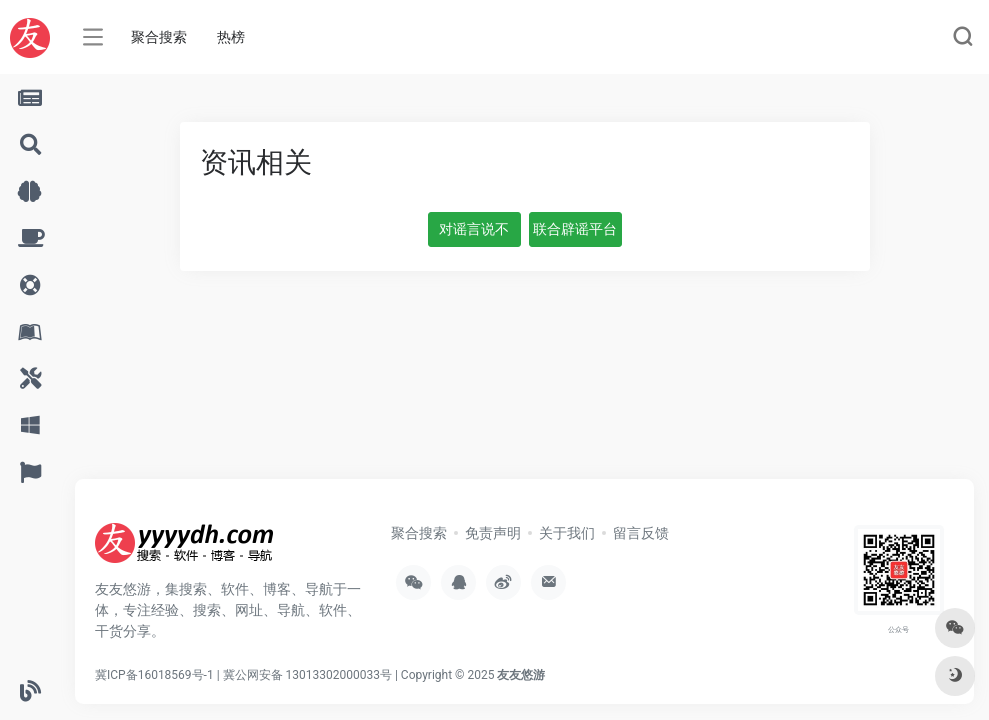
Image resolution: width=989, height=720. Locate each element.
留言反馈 (641, 533)
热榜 (231, 37)
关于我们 (567, 533)
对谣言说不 (474, 229)
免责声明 (493, 533)
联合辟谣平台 (575, 229)
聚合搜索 (159, 37)
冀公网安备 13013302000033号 (307, 675)
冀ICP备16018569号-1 (154, 675)
